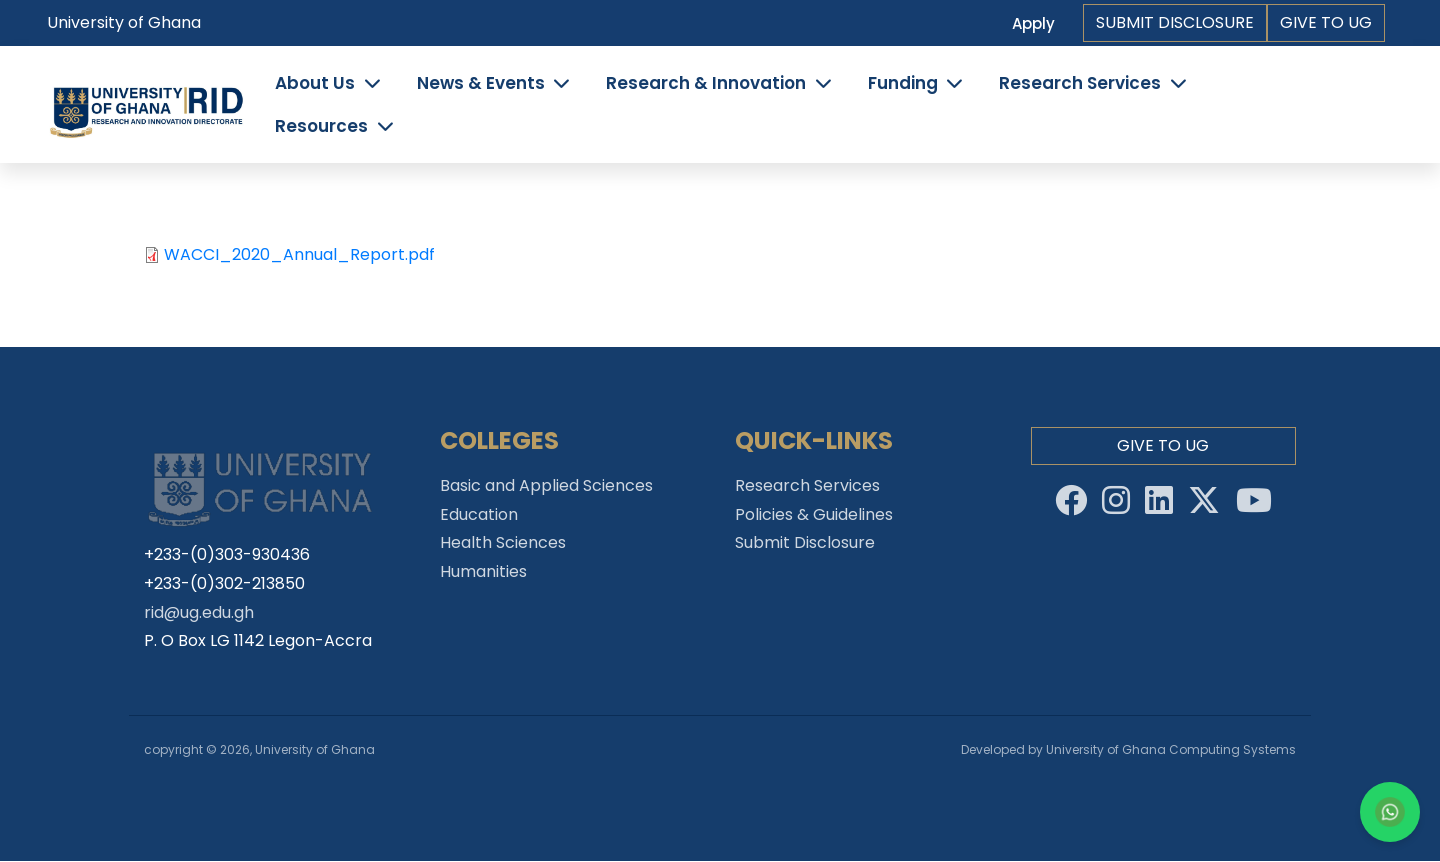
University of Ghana (124, 22)
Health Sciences (503, 542)
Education (479, 514)
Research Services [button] (1080, 83)
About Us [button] (315, 83)
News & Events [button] (481, 83)
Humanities (483, 571)
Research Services (807, 485)
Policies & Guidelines (814, 514)
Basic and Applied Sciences (546, 485)
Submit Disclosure (1175, 22)
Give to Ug (1326, 22)
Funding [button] (903, 83)
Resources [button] (321, 126)
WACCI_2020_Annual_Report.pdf (299, 254)
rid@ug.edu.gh (199, 612)
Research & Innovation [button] (706, 83)
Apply (1033, 23)
